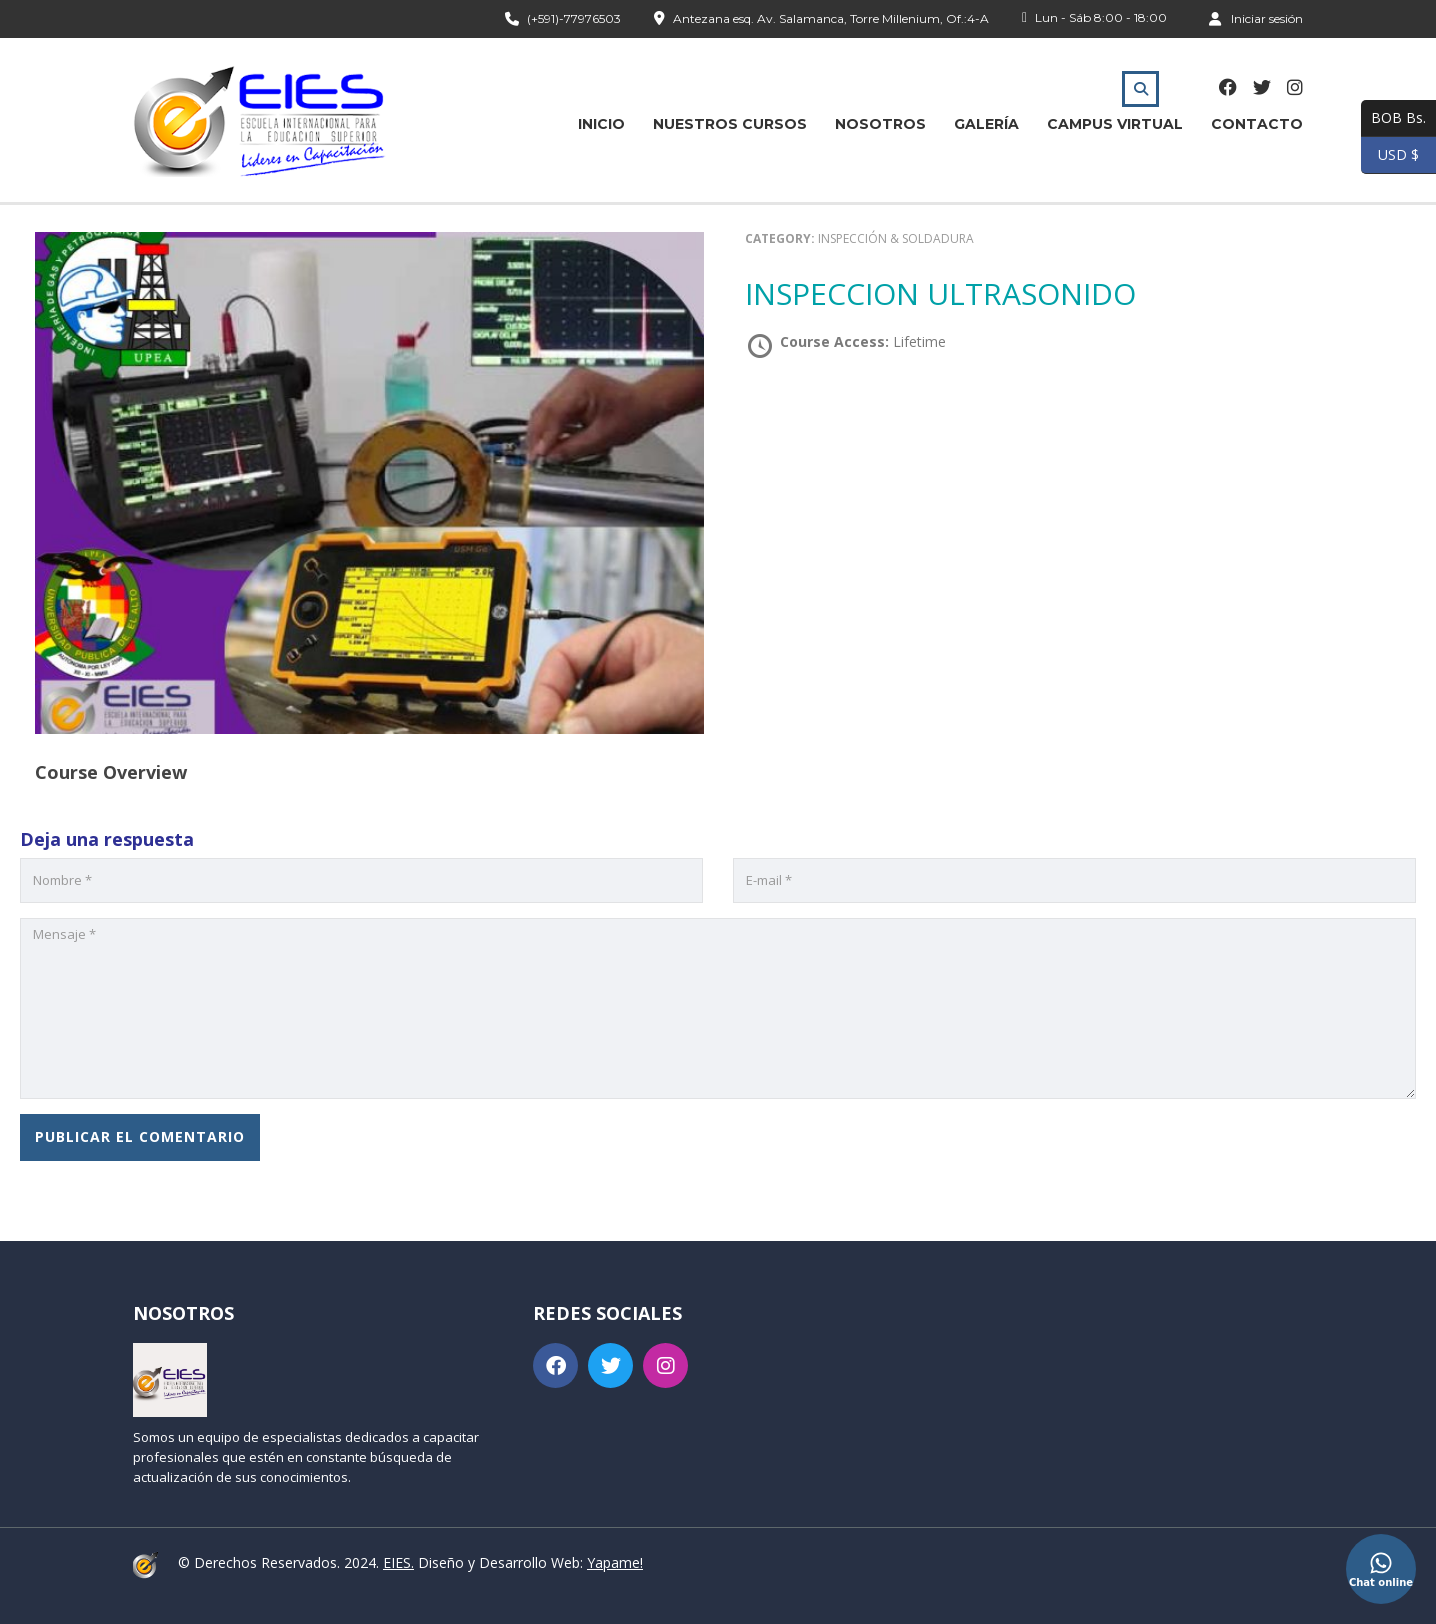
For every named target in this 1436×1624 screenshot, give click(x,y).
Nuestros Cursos (730, 124)
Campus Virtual (1115, 124)
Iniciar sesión (1256, 18)
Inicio (601, 124)
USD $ (1390, 155)
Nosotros (880, 124)
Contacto (1257, 124)
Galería (986, 124)
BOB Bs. (1393, 118)
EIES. (398, 1562)
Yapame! (615, 1562)
